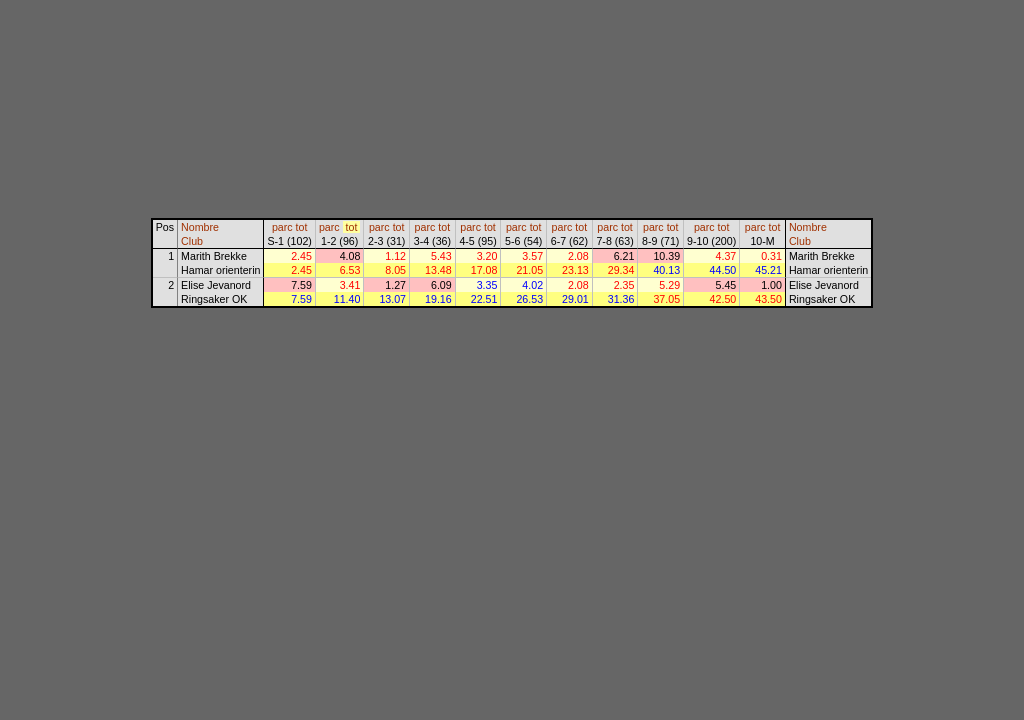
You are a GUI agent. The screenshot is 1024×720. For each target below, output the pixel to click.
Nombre (200, 227)
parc (282, 227)
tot (302, 227)
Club (192, 241)
